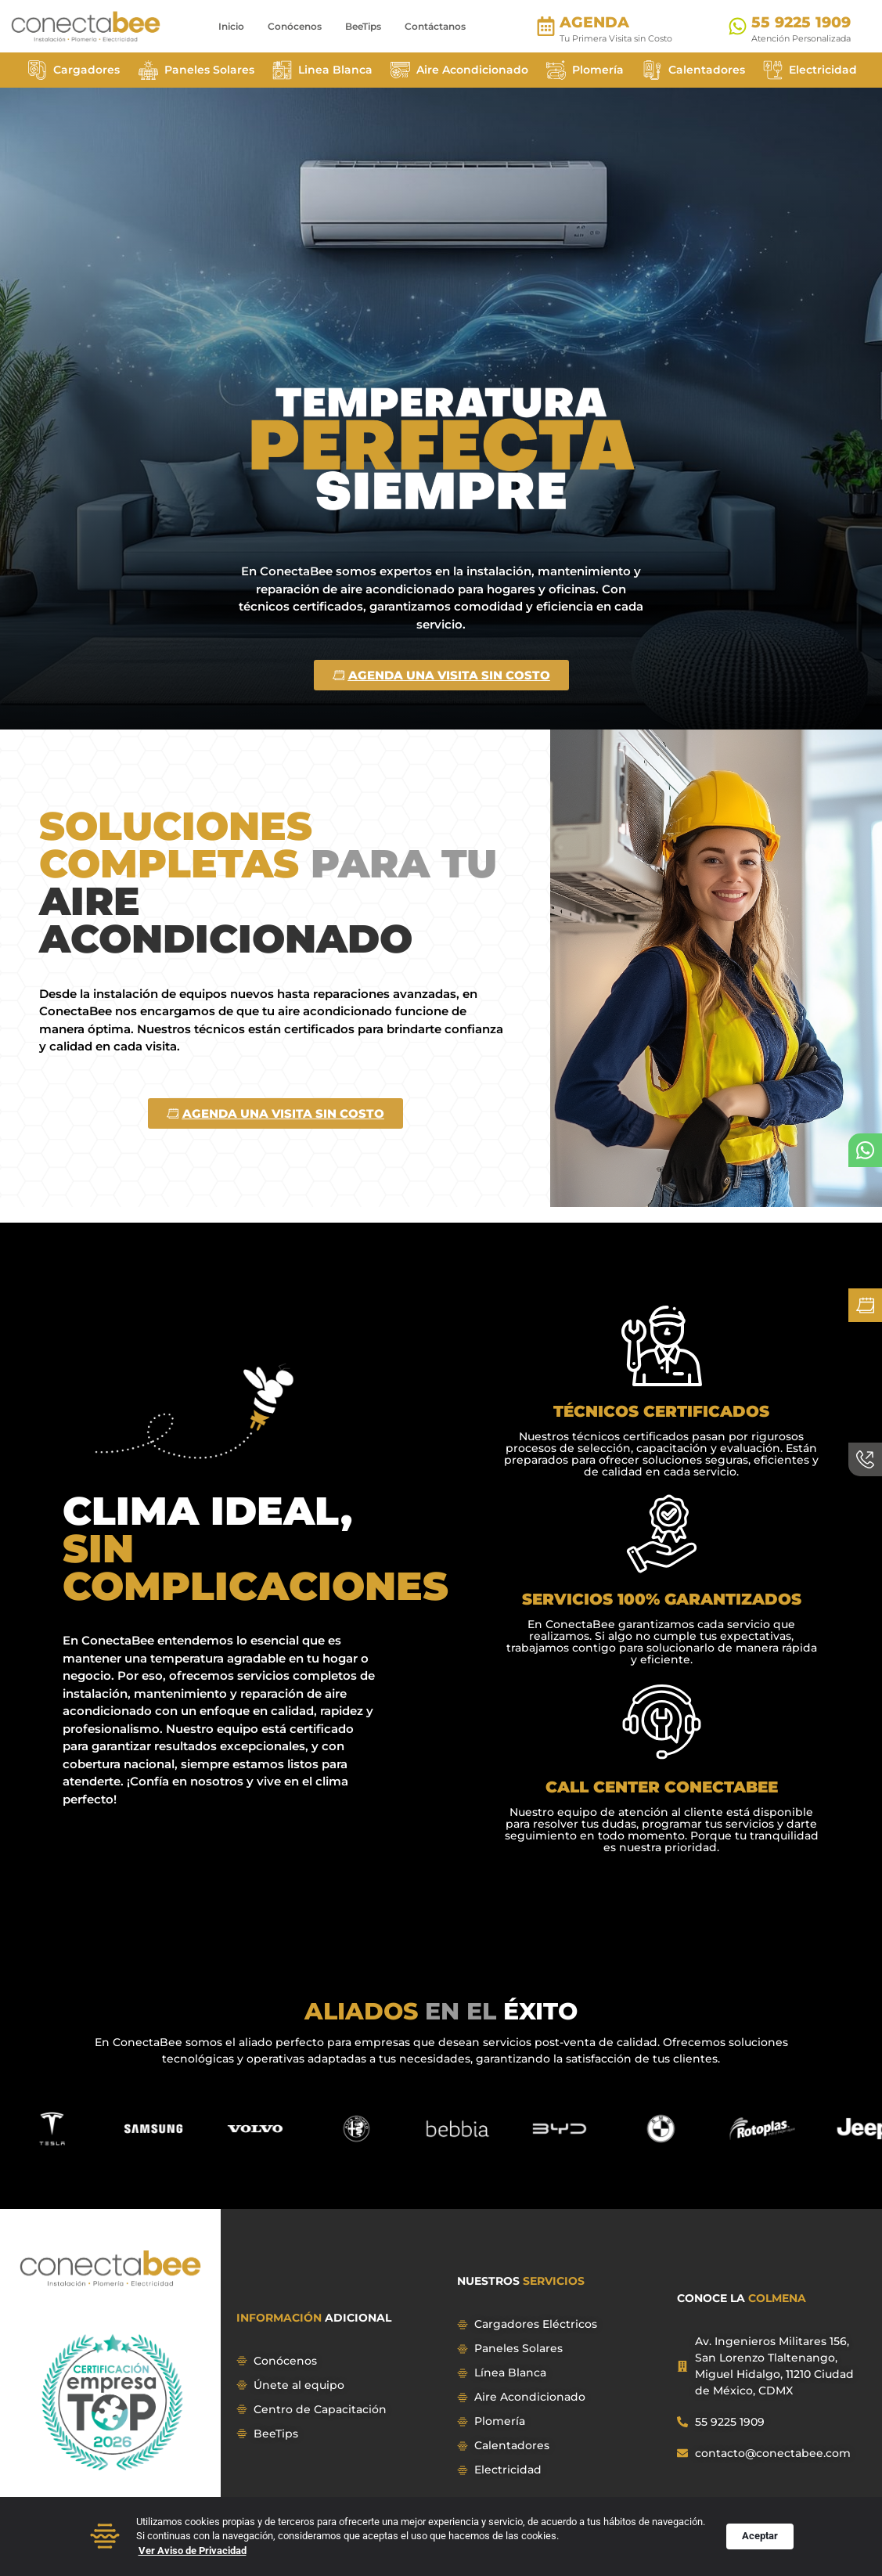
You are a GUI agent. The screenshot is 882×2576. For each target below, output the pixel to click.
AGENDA (594, 22)
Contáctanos (435, 26)
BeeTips (363, 26)
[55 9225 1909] (737, 26)
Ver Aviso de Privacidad (193, 2552)
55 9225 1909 (801, 22)
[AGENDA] (546, 26)
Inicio (231, 26)
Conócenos (295, 26)
